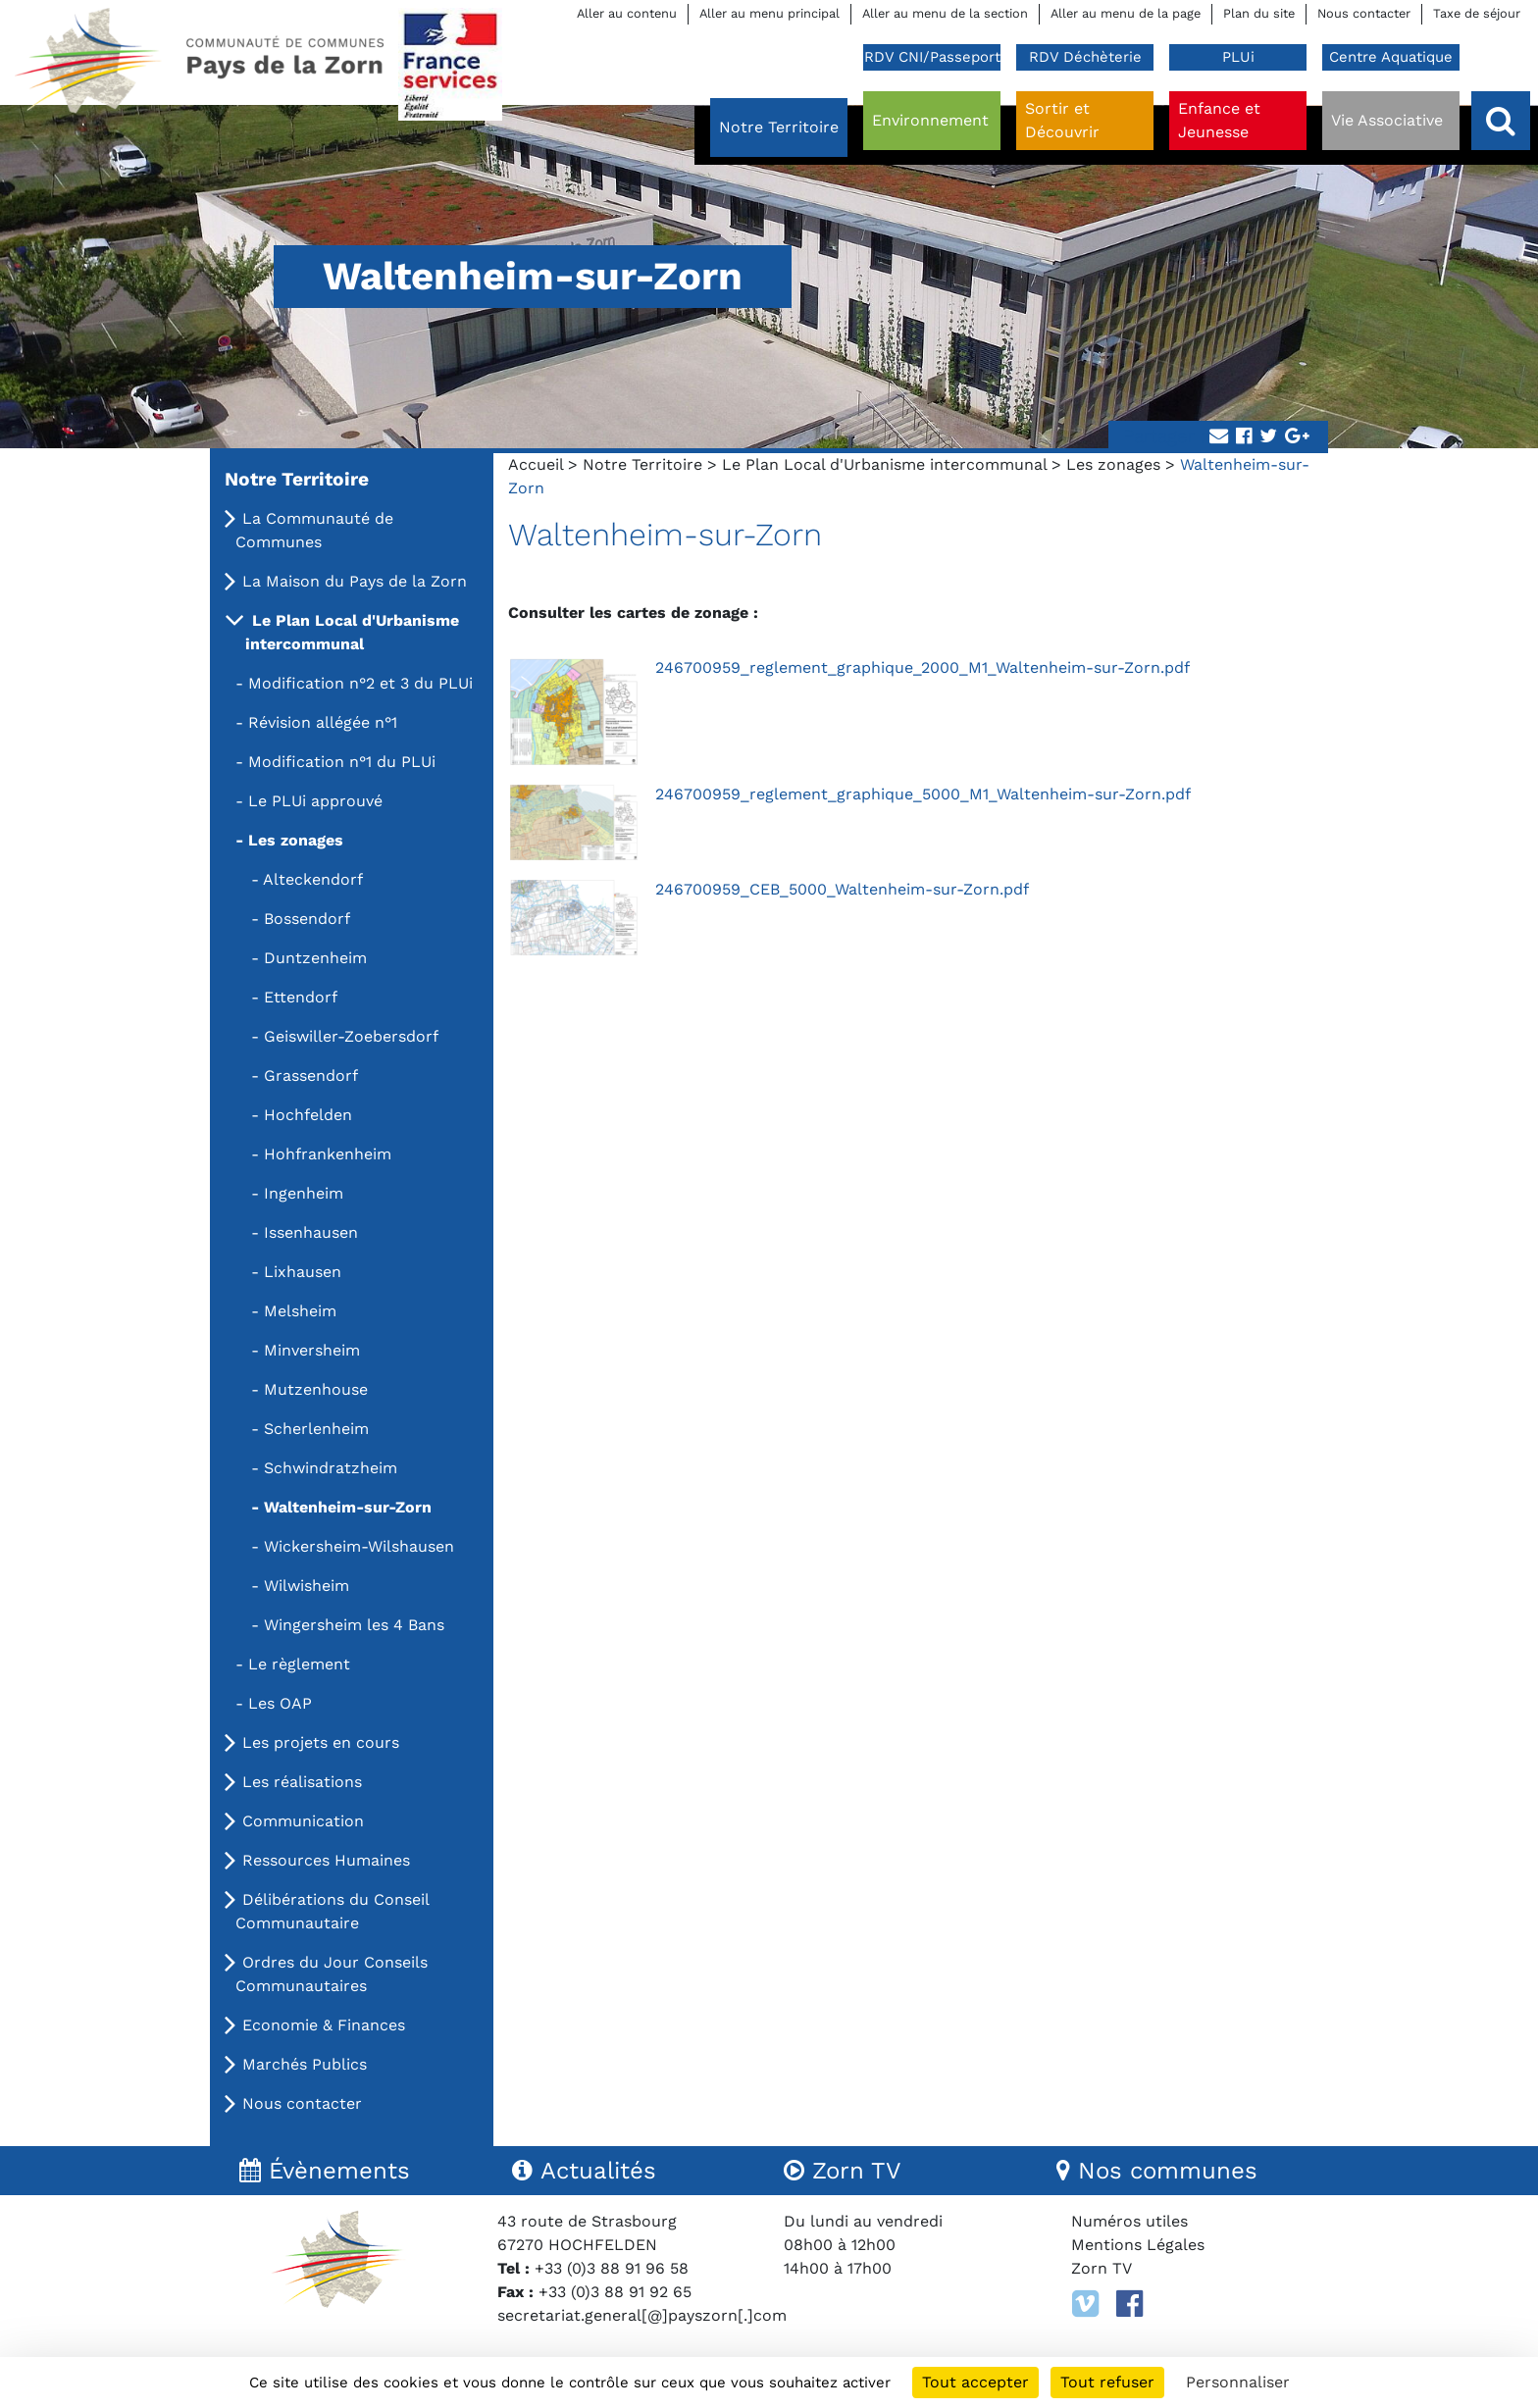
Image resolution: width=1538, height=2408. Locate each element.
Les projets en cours (320, 1742)
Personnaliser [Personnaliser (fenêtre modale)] (1238, 2382)
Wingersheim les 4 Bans (354, 1624)
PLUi (1238, 57)
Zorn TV (1101, 2268)
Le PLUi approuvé (315, 801)
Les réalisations (302, 1781)
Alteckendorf (313, 879)
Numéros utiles (1129, 2221)
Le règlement (299, 1664)
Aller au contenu (627, 13)
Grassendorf (311, 1075)
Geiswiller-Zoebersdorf (351, 1036)
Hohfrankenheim (327, 1154)
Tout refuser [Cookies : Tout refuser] (1107, 2382)
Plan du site (1259, 13)
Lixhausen (302, 1271)
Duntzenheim (315, 957)
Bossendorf (307, 918)
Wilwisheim (306, 1585)
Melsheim (300, 1311)
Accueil (535, 464)
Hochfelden (308, 1114)
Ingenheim (303, 1193)
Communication (303, 1821)
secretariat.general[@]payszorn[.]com (642, 2315)
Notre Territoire (642, 464)
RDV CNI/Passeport (932, 57)
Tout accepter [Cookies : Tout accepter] (975, 2382)
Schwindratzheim (330, 1468)
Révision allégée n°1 (322, 722)
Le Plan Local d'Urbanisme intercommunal (884, 464)
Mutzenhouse (316, 1389)
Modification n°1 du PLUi (342, 761)
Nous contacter (1363, 13)
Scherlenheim (316, 1428)
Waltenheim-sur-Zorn (348, 1507)
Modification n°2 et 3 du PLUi (360, 683)
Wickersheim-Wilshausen (359, 1546)
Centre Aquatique (1391, 57)
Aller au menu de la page (1126, 13)
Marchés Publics (304, 2064)
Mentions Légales (1138, 2244)
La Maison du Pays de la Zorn (354, 581)
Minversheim (312, 1350)
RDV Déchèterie (1085, 57)
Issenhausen (311, 1232)
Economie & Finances (323, 2025)
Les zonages (1113, 464)
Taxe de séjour (1476, 13)
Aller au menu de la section (945, 13)
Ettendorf (300, 997)
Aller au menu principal (769, 13)
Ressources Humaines (326, 1860)
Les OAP (280, 1703)
